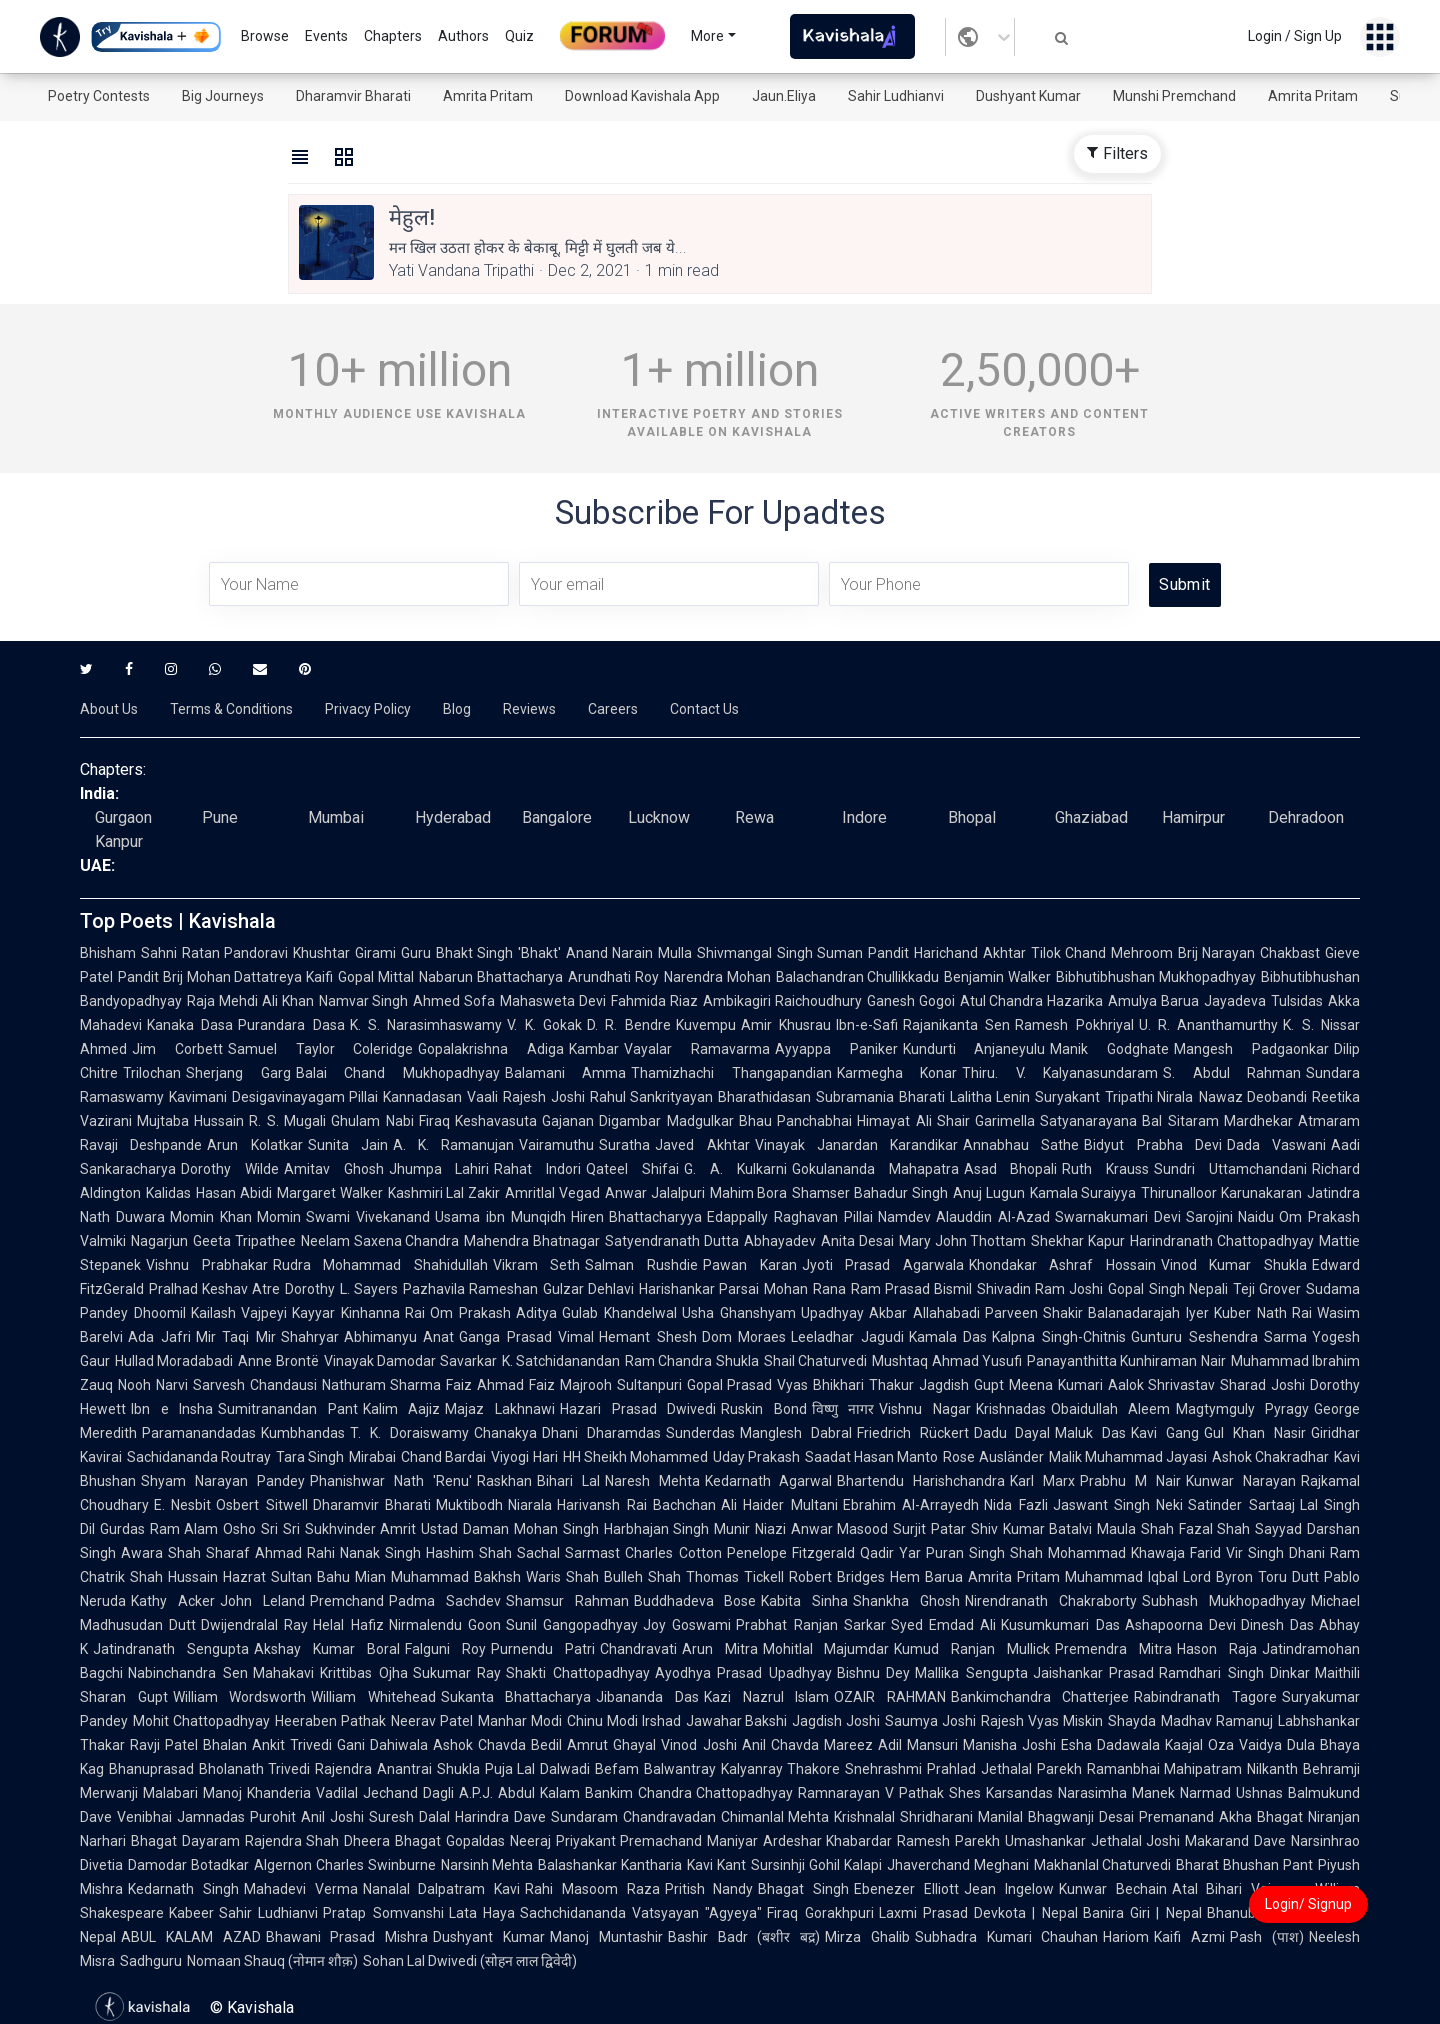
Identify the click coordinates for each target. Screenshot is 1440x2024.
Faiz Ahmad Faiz (500, 1385)
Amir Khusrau (786, 1025)
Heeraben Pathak (330, 1721)
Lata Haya (482, 1913)
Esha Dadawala (1110, 1745)
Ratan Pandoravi (235, 953)
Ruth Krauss (1105, 1169)
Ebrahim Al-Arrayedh (911, 1505)
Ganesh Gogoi (911, 1001)
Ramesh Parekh (948, 1841)
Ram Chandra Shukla (692, 1361)
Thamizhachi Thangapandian (731, 1073)
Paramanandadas (199, 1433)
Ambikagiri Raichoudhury (782, 1001)
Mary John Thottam (963, 1241)
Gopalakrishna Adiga (491, 1049)
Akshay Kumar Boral (327, 1649)
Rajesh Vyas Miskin (1042, 1721)
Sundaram (584, 1817)
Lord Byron (1218, 1577)
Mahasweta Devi (553, 1001)
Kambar (594, 1049)
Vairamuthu (556, 1145)
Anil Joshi (332, 1817)
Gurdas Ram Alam (159, 1529)
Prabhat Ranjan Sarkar (810, 1625)
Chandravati (638, 1649)
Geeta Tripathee (244, 1241)
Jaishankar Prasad (1094, 1673)
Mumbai (336, 817)
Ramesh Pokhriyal (1074, 1025)
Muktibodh (469, 1505)
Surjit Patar (929, 1529)
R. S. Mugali (287, 1121)
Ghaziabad (1091, 817)
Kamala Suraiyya (1083, 1193)
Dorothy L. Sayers (341, 1289)
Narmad (1205, 1793)
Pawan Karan (750, 1265)
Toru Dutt (1288, 1577)
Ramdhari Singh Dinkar (1234, 1673)
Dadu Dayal (1012, 1433)
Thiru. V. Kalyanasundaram (1060, 1073)
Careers (613, 709)
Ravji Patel (164, 1745)
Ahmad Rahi (295, 1553)
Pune (220, 817)
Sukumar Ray (457, 1673)
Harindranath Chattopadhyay (1222, 1241)
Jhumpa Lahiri (439, 1169)
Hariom (1126, 1937)
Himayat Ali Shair (913, 1121)
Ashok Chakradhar (1270, 1457)
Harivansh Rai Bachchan (636, 1505)
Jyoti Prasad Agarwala (883, 1265)
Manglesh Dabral (796, 1433)
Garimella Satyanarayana (1056, 1121)
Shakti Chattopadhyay (578, 1673)
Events (326, 36)
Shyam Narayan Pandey (223, 1481)
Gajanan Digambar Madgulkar (638, 1121)
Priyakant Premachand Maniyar (657, 1841)
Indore (864, 817)
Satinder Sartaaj (1241, 1505)
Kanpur (119, 841)
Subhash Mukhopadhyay (1224, 1601)
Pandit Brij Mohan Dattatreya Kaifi (225, 977)
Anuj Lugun (989, 1193)
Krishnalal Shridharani (903, 1817)
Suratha (624, 1145)
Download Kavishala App (642, 96)
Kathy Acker (173, 1601)
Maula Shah (1135, 1529)
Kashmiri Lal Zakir (444, 1193)
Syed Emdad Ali (943, 1625)
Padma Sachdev (445, 1601)
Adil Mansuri (918, 1745)
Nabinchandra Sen (188, 1673)
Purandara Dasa (291, 1025)
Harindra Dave (500, 1817)
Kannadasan (422, 1097)
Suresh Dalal (409, 1817)
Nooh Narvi (153, 1385)
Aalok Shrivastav (1162, 1385)
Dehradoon (1306, 817)
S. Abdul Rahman (1232, 1073)
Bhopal (972, 817)
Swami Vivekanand (368, 1217)
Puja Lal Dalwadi (537, 1769)
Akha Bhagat (1261, 1817)
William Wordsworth (240, 1697)
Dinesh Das (1277, 1625)
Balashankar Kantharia (610, 1865)
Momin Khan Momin (236, 1217)
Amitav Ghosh (334, 1169)
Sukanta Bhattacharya (516, 1697)
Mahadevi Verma (301, 1889)
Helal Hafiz (348, 1625)
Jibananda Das (647, 1697)
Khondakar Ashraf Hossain (1062, 1265)
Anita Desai (857, 1241)
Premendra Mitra (1113, 1649)
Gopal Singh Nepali (1167, 1289)
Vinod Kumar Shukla (1234, 1265)
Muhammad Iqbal (1121, 1577)
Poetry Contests (99, 96)
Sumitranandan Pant (288, 1409)
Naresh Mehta (652, 1481)
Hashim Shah (469, 1553)
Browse (265, 36)
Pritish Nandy (709, 1889)
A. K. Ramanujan (454, 1145)
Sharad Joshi (1262, 1385)
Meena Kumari (1056, 1385)
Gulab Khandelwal (619, 1313)
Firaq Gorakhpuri (820, 1913)
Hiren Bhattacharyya (637, 1217)
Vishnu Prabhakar (207, 1265)
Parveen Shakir (1034, 1313)
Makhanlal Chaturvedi (1103, 1865)
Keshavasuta (496, 1121)
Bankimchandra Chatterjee (1040, 1697)
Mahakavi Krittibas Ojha (330, 1673)
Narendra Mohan (717, 977)
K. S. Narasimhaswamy (426, 1025)
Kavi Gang (1165, 1433)
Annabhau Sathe (1021, 1145)
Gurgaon (123, 817)
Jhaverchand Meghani (958, 1865)
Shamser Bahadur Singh (870, 1193)
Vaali (482, 1097)
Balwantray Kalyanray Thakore (742, 1769)
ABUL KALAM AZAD (191, 1937)
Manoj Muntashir (606, 1937)
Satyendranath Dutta (672, 1241)
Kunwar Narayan (1241, 1481)
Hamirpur (1193, 817)
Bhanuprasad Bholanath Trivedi (209, 1769)
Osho (239, 1529)
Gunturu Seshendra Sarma (1219, 1337)
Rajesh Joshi (544, 1097)
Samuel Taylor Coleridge (321, 1049)
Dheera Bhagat (392, 1841)
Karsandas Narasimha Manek (1080, 1793)
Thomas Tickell (735, 1577)
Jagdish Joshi (836, 1721)
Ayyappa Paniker (836, 1049)
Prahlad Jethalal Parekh (1004, 1769)
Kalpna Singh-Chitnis (1059, 1337)
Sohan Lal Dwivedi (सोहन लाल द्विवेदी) (470, 1961)
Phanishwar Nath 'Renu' (391, 1481)
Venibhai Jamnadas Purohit (206, 1817)
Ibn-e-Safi (867, 1025)
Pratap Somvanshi (383, 1913)
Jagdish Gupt (961, 1385)
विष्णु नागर (843, 1409)
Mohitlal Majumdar (826, 1649)
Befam (617, 1769)
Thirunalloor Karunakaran (1221, 1193)
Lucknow (659, 817)
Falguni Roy (445, 1649)
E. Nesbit (182, 1505)
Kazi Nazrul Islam (766, 1697)
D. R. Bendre (629, 1025)
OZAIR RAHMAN (890, 1697)
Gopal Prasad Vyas (748, 1385)
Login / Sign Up (1295, 36)
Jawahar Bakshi (737, 1721)
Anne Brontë (278, 1361)
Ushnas (1259, 1793)
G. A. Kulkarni (735, 1169)
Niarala (530, 1505)
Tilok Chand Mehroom (1102, 953)
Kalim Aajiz (402, 1409)
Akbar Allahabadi (924, 1313)
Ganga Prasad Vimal (526, 1337)
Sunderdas (700, 1433)
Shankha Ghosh (906, 1601)
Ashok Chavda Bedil (497, 1745)
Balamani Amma (566, 1073)
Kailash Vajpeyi (239, 1313)
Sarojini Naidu (1230, 1217)
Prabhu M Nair (1130, 1481)
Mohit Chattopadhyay (201, 1721)
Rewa (754, 817)
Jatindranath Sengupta (171, 1649)
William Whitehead (373, 1697)
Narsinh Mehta (487, 1865)
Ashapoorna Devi (1180, 1625)
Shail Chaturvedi (815, 1361)
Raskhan (504, 1481)
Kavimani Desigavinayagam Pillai (273, 1097)
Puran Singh (965, 1553)
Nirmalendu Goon (445, 1625)
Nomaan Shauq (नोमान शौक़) (272, 1961)
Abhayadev (780, 1241)
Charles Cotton (673, 1553)
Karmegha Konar (897, 1073)
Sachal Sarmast (568, 1553)
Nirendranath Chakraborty (1051, 1601)
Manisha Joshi (1009, 1745)
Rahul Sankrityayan (652, 1097)
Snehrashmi (883, 1769)
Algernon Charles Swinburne (345, 1865)
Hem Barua (926, 1577)
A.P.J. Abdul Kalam (519, 1793)
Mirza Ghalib (867, 1937)
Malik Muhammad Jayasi (1128, 1457)
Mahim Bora (749, 1193)
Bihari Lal (568, 1481)
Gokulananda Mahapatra (875, 1169)
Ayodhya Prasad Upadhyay (743, 1673)
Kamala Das (948, 1337)
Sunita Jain (348, 1145)
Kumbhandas (303, 1433)
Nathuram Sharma (382, 1385)
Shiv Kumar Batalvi (1031, 1529)
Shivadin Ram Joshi (1040, 1289)
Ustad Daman (465, 1529)
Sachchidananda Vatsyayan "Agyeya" (641, 1913)
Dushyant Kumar (1028, 96)
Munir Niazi (750, 1529)
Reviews (529, 709)
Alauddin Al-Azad (993, 1217)
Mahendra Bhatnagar (532, 1241)
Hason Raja (1217, 1649)
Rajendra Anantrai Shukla (397, 1769)
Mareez (848, 1745)
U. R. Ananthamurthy (1209, 1025)
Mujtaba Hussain (190, 1121)
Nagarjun (159, 1241)
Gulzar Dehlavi (588, 1289)
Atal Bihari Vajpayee (1241, 1889)
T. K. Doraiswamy (409, 1433)
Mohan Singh (556, 1529)
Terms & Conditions (231, 709)
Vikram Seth (537, 1265)
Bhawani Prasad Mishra (347, 1937)
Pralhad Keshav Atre (214, 1289)
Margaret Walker (330, 1193)
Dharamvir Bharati (353, 96)
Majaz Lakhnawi (500, 1409)
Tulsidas (1297, 1001)
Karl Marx (1042, 1481)
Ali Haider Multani (779, 1505)
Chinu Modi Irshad (624, 1721)
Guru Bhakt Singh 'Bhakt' (481, 953)
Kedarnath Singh (183, 1889)
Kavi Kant (716, 1865)
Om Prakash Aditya (493, 1313)
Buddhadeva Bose (695, 1601)
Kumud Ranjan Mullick (972, 1649)
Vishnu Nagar (925, 1409)
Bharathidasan (764, 1097)
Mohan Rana (804, 1289)
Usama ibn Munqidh (500, 1217)
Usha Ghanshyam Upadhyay (773, 1313)
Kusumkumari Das (1060, 1625)
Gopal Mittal (376, 977)
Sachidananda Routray (199, 1457)
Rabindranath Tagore (1205, 1697)
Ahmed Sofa (454, 1001)
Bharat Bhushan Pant (1244, 1865)
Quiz (519, 36)
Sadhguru (151, 1961)
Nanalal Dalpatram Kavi (442, 1889)
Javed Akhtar (702, 1145)
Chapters (393, 36)
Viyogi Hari (524, 1457)
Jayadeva (1235, 1001)
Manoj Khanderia (257, 1793)
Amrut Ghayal (611, 1745)
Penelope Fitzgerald (791, 1553)
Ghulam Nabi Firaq (390, 1121)
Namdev (904, 1217)
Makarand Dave (1235, 1841)
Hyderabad (453, 817)
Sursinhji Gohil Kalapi (816, 1865)
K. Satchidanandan (561, 1361)
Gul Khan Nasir (1255, 1433)
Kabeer (191, 1913)
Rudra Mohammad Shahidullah (380, 1265)
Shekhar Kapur (1078, 1241)
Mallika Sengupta (971, 1673)
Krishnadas (1011, 1409)
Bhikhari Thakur (863, 1385)
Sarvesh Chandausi (255, 1385)
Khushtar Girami (344, 953)
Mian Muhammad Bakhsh (438, 1577)
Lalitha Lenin (990, 1097)
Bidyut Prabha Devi (1153, 1145)
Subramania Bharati (880, 1097)
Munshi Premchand (1174, 96)
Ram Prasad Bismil (911, 1289)
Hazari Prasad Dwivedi (638, 1409)
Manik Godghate (1109, 1049)
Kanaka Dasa (190, 1025)
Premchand (347, 1601)
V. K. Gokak (544, 1025)
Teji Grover (1267, 1289)
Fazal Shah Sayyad (1240, 1529)
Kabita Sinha (804, 1601)
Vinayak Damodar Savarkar (410, 1361)
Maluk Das (1090, 1433)
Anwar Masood (840, 1529)
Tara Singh (310, 1457)
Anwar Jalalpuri (655, 1193)
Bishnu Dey (874, 1673)
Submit (1184, 584)
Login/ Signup (1308, 1904)
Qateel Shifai (632, 1169)
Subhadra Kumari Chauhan (1007, 1937)
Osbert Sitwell (261, 1505)
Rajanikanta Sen (956, 1025)
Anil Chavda (780, 1745)
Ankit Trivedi (292, 1745)
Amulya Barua (1153, 1001)
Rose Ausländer (993, 1457)
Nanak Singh (380, 1553)
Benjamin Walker (997, 977)
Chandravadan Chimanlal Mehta (726, 1817)
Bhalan (225, 1745)
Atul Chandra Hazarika (1032, 1001)
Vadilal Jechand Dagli (385, 1793)
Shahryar (310, 1337)
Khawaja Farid (1176, 1553)
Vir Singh (1255, 1553)
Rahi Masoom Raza (592, 1889)
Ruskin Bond (764, 1409)
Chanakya (505, 1433)
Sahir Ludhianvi (896, 96)
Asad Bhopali (1011, 1169)
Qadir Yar (890, 1553)
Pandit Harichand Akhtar (946, 953)
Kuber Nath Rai (1263, 1313)
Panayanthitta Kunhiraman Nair (1126, 1361)
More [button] (707, 36)
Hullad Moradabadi (174, 1361)
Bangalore (557, 817)
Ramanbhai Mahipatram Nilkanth (1192, 1769)
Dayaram (211, 1841)
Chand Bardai (443, 1457)
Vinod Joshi (698, 1745)
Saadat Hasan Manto (871, 1457)
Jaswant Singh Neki (1118, 1505)
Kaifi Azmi (1189, 1937)
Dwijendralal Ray (254, 1625)
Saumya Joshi (930, 1721)
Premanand (1176, 1817)
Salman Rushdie (641, 1265)
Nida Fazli (1015, 1505)
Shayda (1132, 1721)
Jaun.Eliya (784, 96)
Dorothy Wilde (230, 1169)
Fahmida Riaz (654, 1001)
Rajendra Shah (292, 1841)
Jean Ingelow (1009, 1889)
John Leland (262, 1601)
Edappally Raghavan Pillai (790, 1217)
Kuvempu (706, 1025)
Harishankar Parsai (699, 1289)
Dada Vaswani (1276, 1145)
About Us (109, 709)
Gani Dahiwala (382, 1745)
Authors (463, 36)
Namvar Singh (364, 1001)
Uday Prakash (756, 1457)
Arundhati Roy (613, 977)
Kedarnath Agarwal (769, 1481)
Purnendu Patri (543, 1649)
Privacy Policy (368, 709)
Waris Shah (562, 1577)
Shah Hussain (174, 1577)
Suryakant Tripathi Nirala (1114, 1097)
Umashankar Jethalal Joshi (1092, 1841)
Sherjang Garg (238, 1073)
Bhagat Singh (803, 1889)
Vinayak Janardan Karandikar (857, 1145)
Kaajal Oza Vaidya (1223, 1745)
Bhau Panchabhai (795, 1121)
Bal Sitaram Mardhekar (1217, 1121)
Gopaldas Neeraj (498, 1841)
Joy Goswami (687, 1625)
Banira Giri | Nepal (1142, 1913)
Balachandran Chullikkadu (858, 977)
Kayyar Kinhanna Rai (358, 1313)
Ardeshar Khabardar (828, 1841)
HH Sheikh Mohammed (635, 1457)
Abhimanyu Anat (399, 1337)
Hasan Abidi (234, 1193)
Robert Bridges (837, 1577)
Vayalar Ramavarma (697, 1049)
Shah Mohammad (1068, 1553)
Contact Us (704, 709)
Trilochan (152, 1073)
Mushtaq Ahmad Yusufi (947, 1361)
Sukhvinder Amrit (361, 1529)
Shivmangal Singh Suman (780, 953)
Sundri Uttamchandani (1230, 1169)
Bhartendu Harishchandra (921, 1481)
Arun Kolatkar (254, 1145)
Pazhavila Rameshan (470, 1289)
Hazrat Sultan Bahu (286, 1577)
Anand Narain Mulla (629, 953)
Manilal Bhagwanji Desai (1056, 1817)
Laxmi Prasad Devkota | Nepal (978, 1913)
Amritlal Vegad (552, 1193)
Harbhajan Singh (657, 1529)
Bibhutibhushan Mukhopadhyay (1156, 977)
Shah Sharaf (209, 1553)
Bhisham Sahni (128, 953)
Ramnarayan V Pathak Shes (889, 1793)
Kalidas (168, 1193)
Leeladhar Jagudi (847, 1337)
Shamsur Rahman (567, 1601)
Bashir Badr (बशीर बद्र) (744, 1937)
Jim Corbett (177, 1049)
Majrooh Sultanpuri (621, 1385)
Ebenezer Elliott (906, 1889)
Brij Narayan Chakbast (1249, 953)
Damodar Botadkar (188, 1865)
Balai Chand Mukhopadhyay (398, 1073)
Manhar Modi (520, 1721)
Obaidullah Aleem (1111, 1409)
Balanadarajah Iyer (1148, 1313)
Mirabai (372, 1457)
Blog (457, 709)
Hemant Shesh (648, 1337)
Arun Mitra (720, 1649)
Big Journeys (223, 96)
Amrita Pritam (488, 96)
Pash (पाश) (1267, 1937)
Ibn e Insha (172, 1409)
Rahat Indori (537, 1169)
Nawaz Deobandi (1253, 1097)
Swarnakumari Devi (1118, 1217)
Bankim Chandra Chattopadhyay (689, 1793)
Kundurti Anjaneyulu (974, 1049)
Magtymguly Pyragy (1243, 1409)
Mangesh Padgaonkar (1251, 1049)
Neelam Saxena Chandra (380, 1241)
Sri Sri (280, 1529)
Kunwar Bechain (1113, 1889)
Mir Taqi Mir (236, 1337)
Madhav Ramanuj (1217, 1721)
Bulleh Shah (642, 1577)
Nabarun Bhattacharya (491, 977)
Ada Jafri (159, 1337)
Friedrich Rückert (913, 1433)
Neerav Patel (432, 1721)
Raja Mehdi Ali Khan (250, 1001)
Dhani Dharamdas (601, 1433)
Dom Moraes (744, 1337)
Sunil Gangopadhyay (572, 1625)
